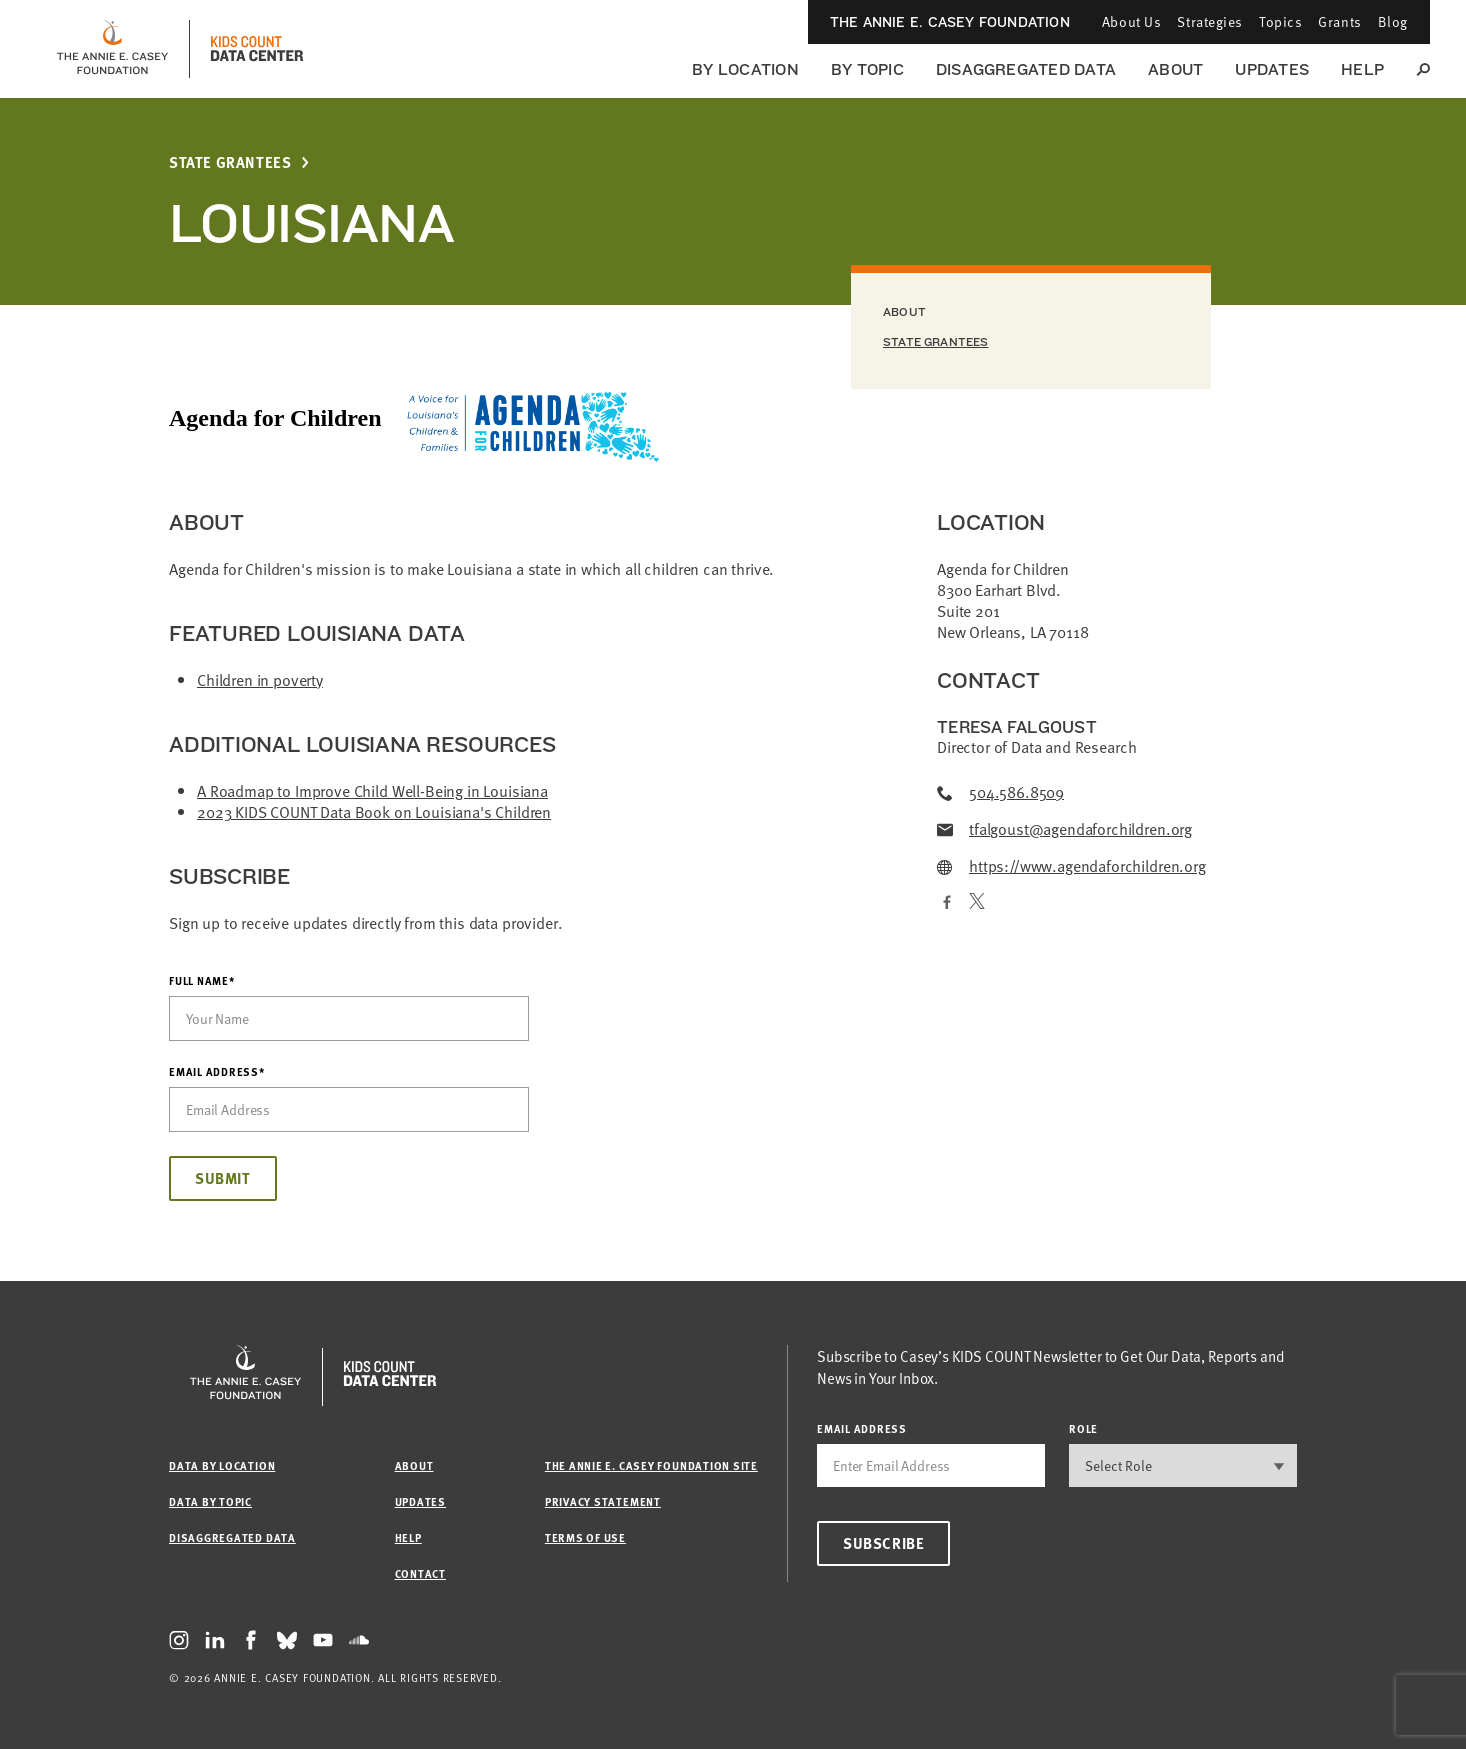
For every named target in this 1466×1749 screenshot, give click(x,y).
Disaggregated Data (1026, 69)
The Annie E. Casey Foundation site (651, 1465)
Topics (1280, 21)
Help (1362, 69)
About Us (1131, 21)
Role (1083, 1428)
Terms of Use (585, 1537)
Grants (1339, 21)
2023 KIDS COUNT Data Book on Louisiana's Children (374, 812)
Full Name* (202, 981)
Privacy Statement (603, 1501)
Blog (1393, 21)
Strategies (1210, 21)
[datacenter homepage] (257, 49)
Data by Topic (210, 1501)
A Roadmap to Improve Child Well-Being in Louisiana (372, 791)
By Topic (867, 69)
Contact (420, 1573)
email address (862, 1428)
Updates (1272, 69)
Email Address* (217, 1072)
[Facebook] (945, 903)
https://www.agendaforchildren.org (1071, 866)
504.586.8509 (1000, 792)
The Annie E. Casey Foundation (950, 22)
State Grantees (230, 162)
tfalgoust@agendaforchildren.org (1064, 829)
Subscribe (883, 1543)
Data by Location (222, 1465)
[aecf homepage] (112, 49)
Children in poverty (260, 680)
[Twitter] (977, 903)
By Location (745, 69)
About (1175, 69)
